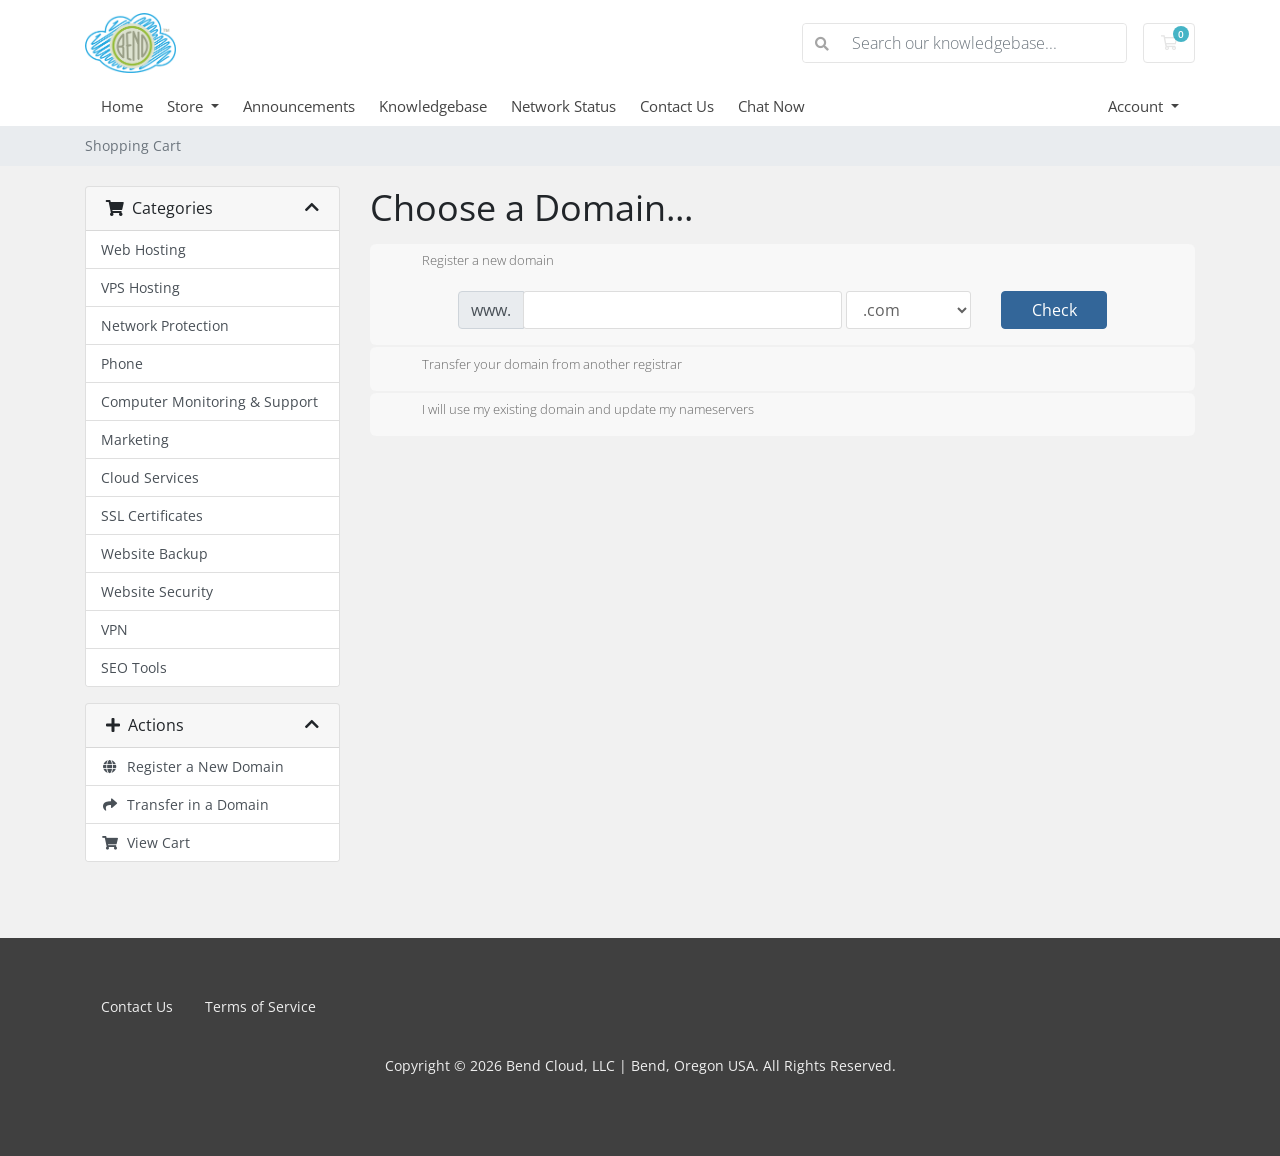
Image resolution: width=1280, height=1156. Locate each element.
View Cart (145, 842)
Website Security (157, 591)
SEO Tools (134, 667)
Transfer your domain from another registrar (536, 366)
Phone (122, 363)
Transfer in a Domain (185, 804)
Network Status (563, 106)
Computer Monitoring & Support (209, 401)
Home (122, 106)
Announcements (299, 106)
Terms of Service (260, 1006)
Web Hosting (143, 249)
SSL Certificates (152, 515)
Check (1054, 310)
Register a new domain (472, 262)
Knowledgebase (433, 106)
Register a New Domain (192, 766)
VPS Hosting (140, 287)
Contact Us (677, 106)
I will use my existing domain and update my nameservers (572, 411)
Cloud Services (150, 477)
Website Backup (154, 553)
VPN (114, 629)
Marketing (135, 439)
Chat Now (771, 106)
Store (187, 106)
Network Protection (165, 325)
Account (1137, 106)
